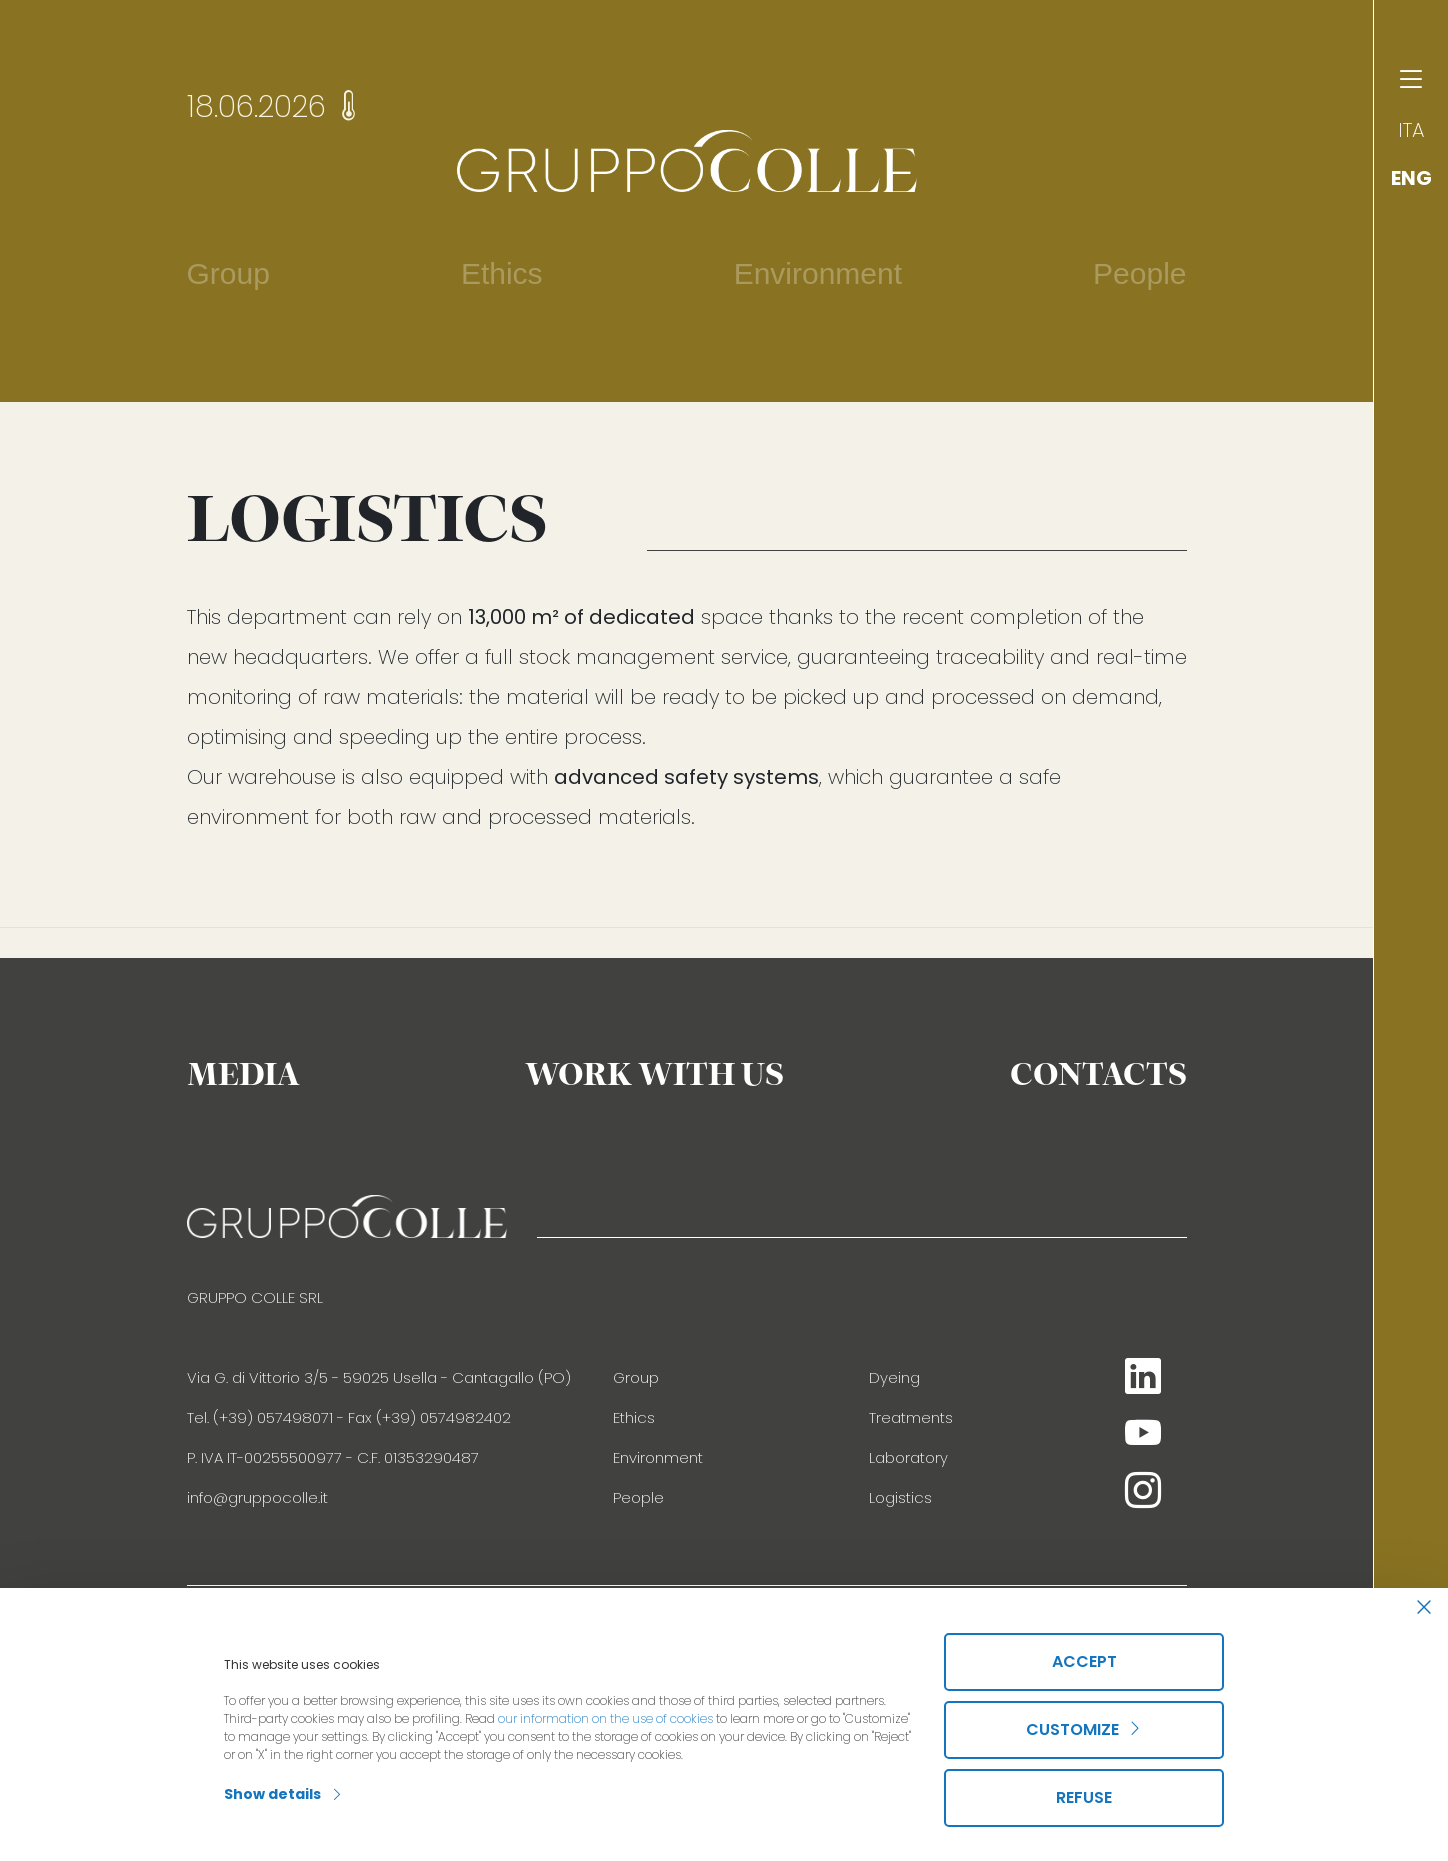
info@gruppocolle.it (257, 1497)
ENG (1411, 178)
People (1139, 273)
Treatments (911, 1417)
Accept (1084, 1661)
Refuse (1084, 1797)
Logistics (900, 1497)
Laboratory (908, 1457)
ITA (1411, 130)
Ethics (634, 1417)
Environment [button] (818, 273)
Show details (284, 1794)
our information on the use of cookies (605, 1718)
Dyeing (894, 1377)
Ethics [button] (502, 273)
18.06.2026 (275, 107)
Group (636, 1377)
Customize (1084, 1730)
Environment (658, 1457)
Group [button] (228, 273)
